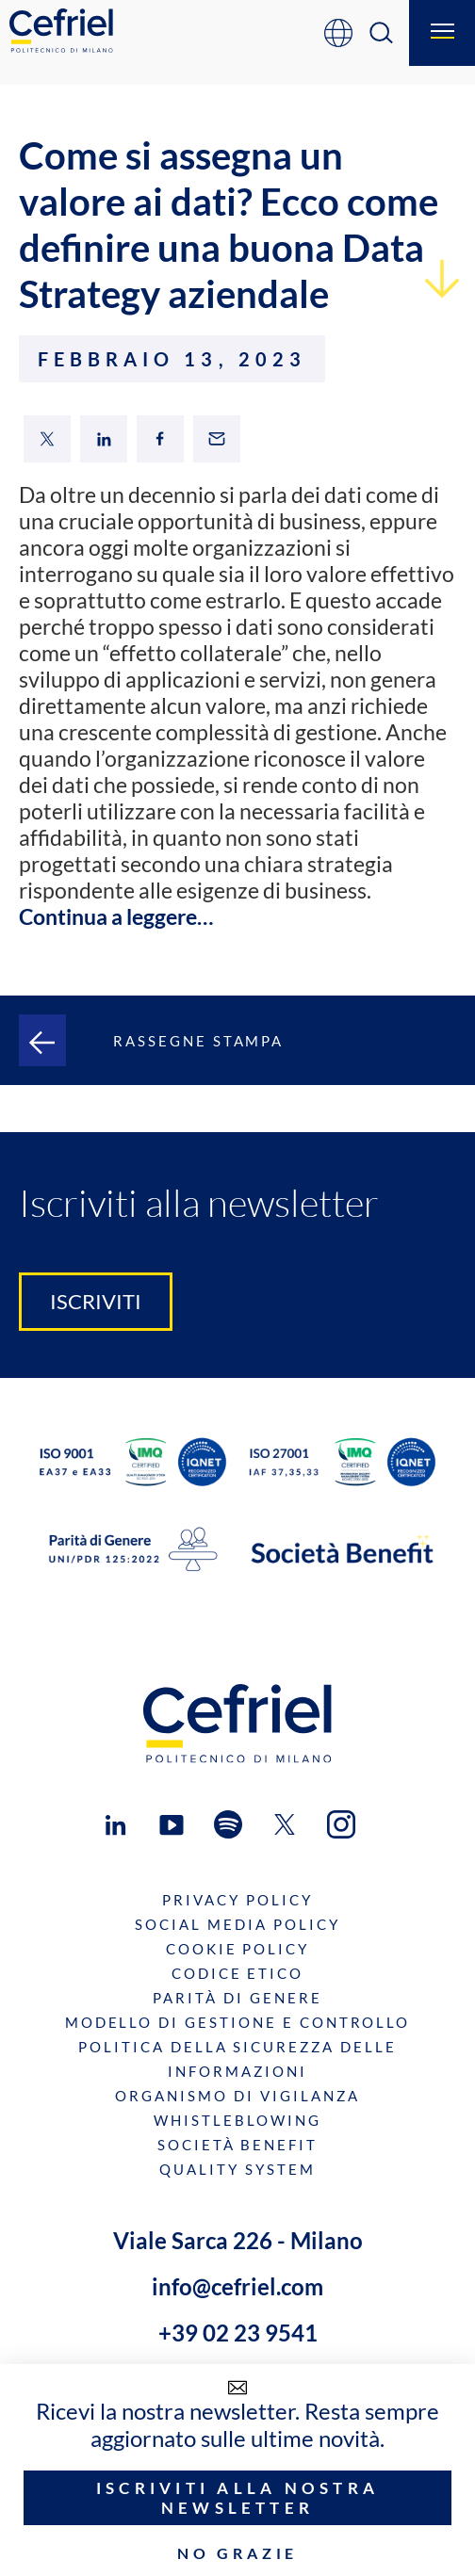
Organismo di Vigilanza (237, 2095)
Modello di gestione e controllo (238, 2022)
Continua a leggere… (116, 916)
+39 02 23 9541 (238, 2332)
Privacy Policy (237, 1899)
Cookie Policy (237, 1948)
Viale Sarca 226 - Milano (238, 2240)
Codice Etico (237, 1973)
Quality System (237, 2169)
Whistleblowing (237, 2120)
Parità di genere (237, 1997)
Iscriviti (95, 1301)
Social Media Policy (237, 1924)
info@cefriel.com (237, 2286)
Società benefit (237, 2144)
